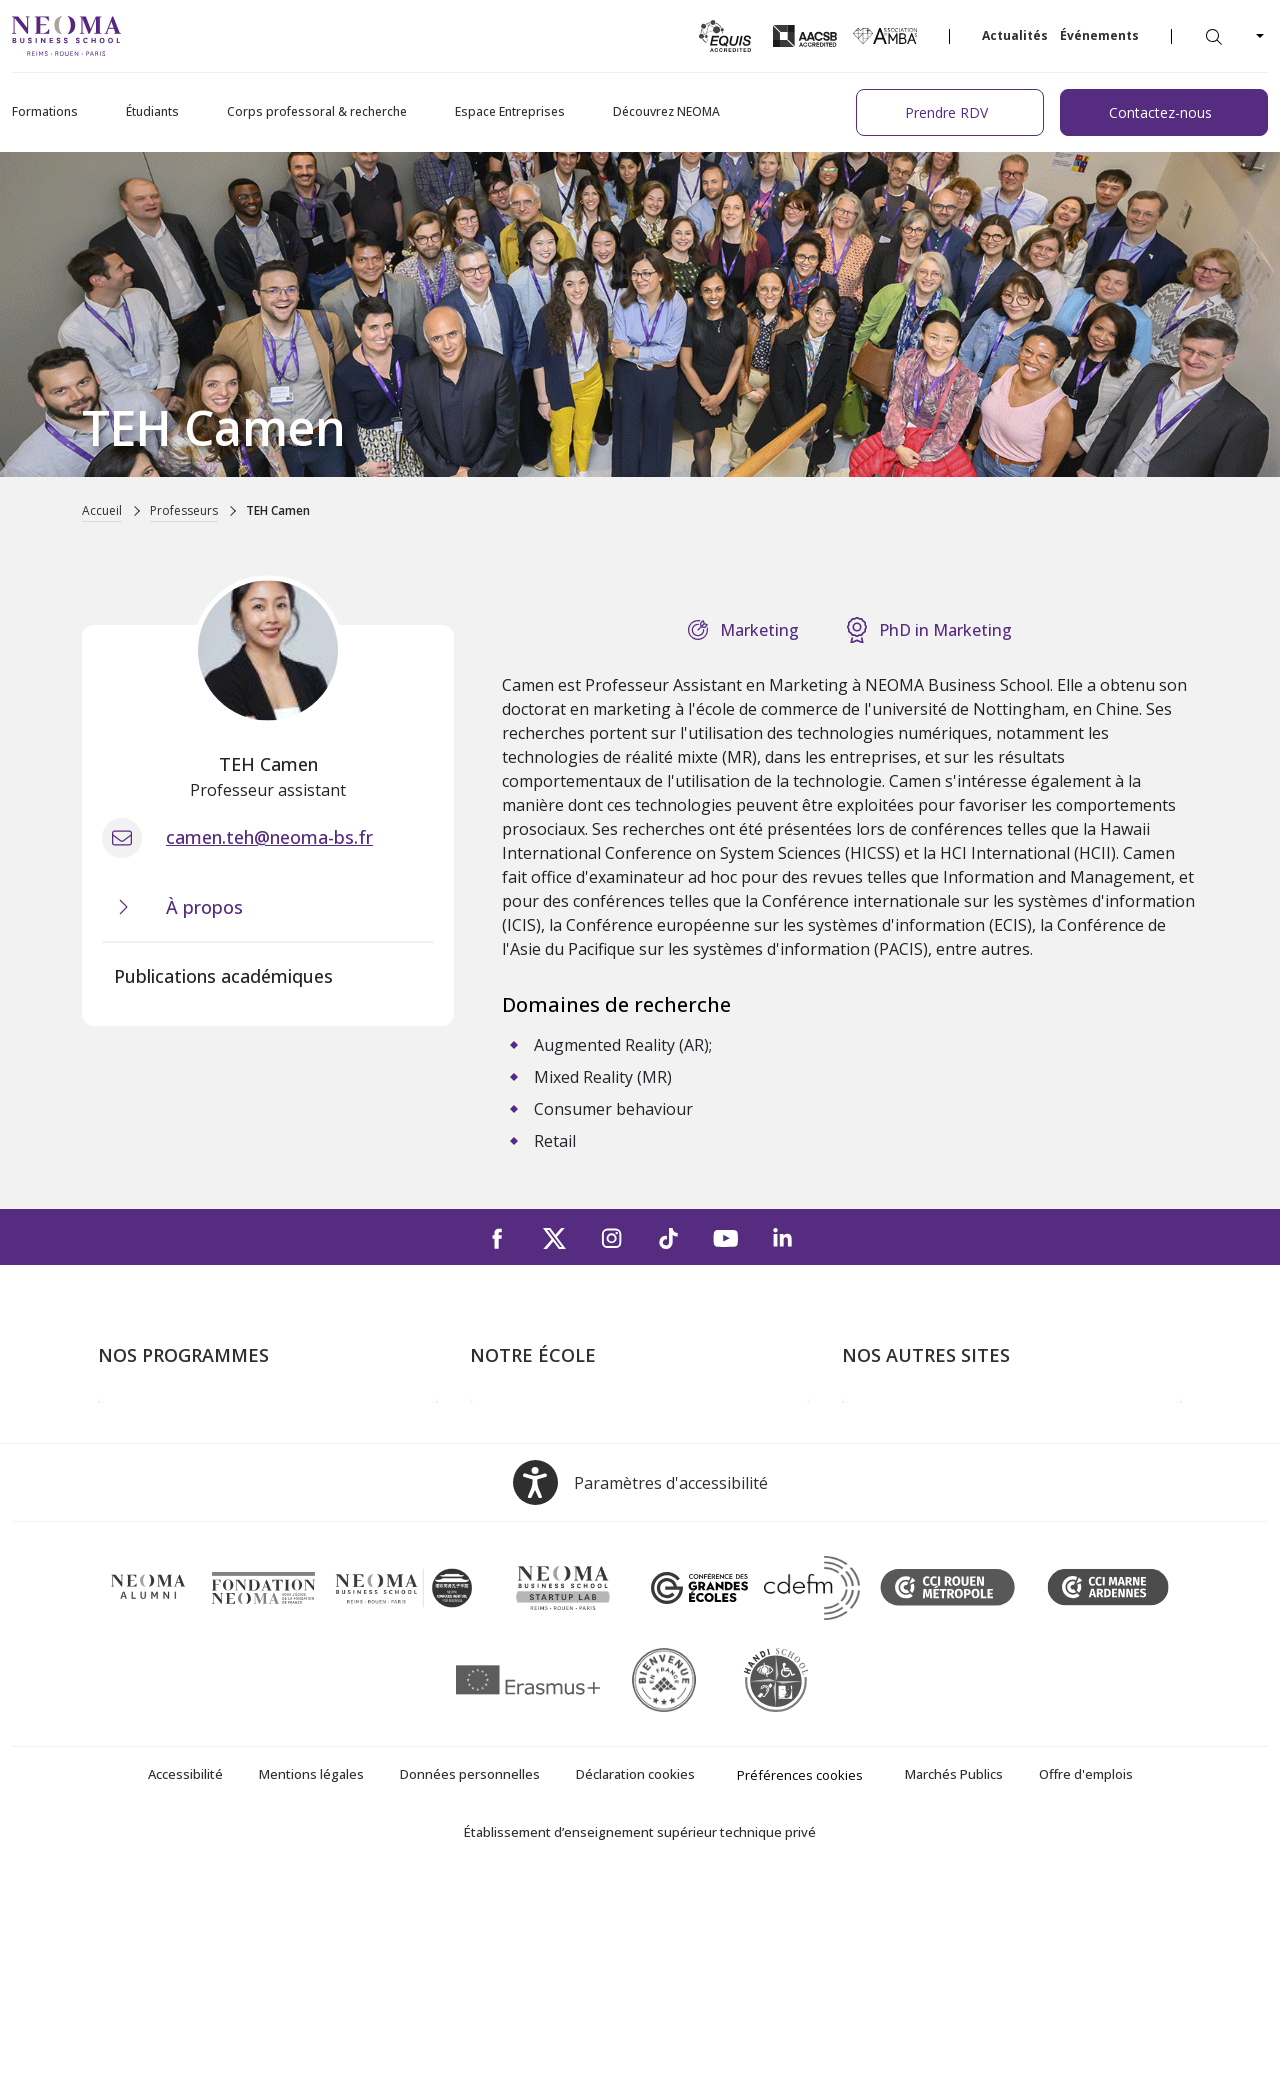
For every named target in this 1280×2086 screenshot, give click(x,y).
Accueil (102, 510)
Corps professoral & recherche (317, 112)
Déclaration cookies (635, 1976)
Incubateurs (885, 1475)
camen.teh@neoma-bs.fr (269, 837)
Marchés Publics (954, 1976)
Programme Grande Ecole (190, 1446)
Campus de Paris (530, 1446)
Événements (1099, 35)
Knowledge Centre (907, 1590)
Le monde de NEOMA (920, 1446)
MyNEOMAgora (899, 1532)
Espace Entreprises (510, 112)
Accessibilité (185, 1976)
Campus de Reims (533, 1475)
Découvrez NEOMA (666, 112)
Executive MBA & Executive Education (232, 1532)
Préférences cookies (800, 1977)
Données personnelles (470, 1976)
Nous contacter (526, 1532)
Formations (45, 112)
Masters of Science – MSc (191, 1475)
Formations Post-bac (173, 1417)
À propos (503, 1417)
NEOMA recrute (527, 1561)
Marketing (759, 630)
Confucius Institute (908, 1561)
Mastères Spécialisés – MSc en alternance (248, 1503)
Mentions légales (311, 1976)
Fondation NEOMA (910, 1503)
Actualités (1015, 35)
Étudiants (152, 112)
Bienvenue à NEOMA (917, 1417)
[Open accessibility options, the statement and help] (640, 1684)
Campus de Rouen (535, 1503)
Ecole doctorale (154, 1561)
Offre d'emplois (1086, 1976)
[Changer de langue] (1258, 36)
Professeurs (184, 510)
